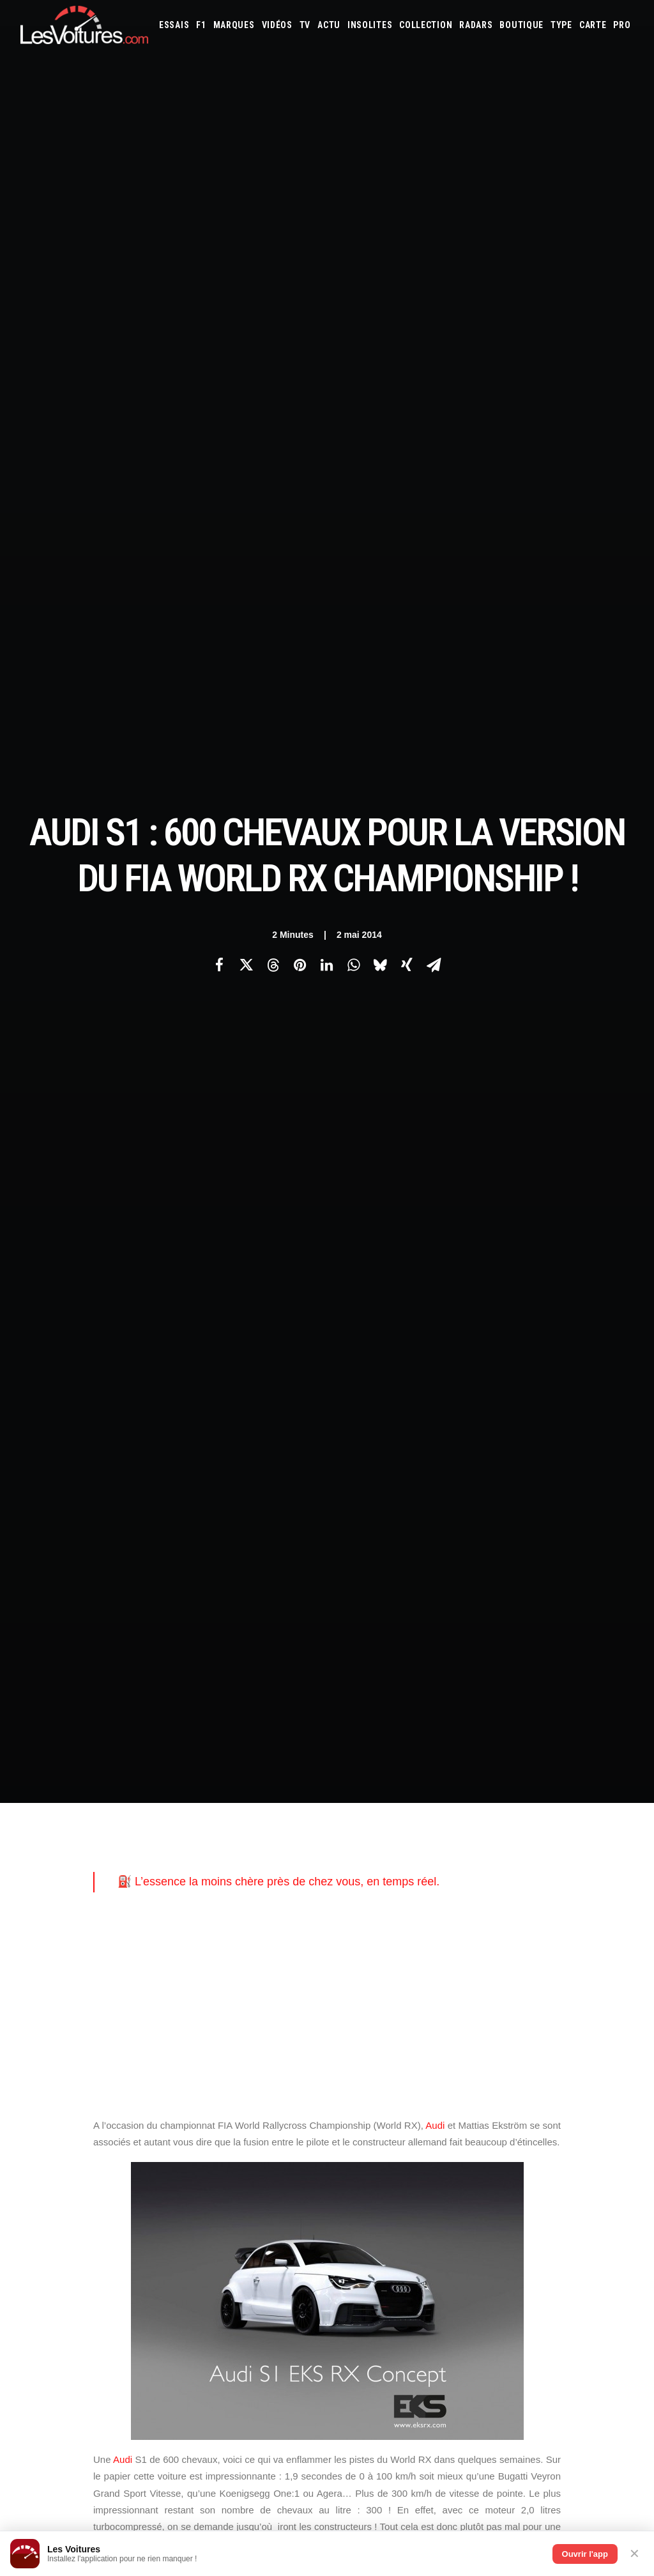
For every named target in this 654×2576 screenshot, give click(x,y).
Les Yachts (207, 2055)
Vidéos (277, 25)
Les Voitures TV (216, 2010)
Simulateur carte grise (381, 2129)
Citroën (421, 2025)
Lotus (456, 2060)
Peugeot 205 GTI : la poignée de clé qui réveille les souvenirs (468, 2489)
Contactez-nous (50, 2077)
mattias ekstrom (250, 1650)
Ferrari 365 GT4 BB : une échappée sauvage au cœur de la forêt (475, 2388)
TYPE (561, 25)
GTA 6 (197, 2111)
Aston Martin (474, 2008)
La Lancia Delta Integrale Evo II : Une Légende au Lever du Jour (475, 2439)
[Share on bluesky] (380, 224)
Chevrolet (380, 2025)
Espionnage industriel (228, 2200)
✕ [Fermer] (634, 2554)
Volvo (521, 2094)
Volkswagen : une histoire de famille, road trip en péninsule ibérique (143, 2481)
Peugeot (149, 1425)
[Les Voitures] (84, 25)
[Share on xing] (407, 224)
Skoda (351, 2094)
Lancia (352, 2060)
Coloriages (529, 2129)
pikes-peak (322, 1650)
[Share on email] (433, 224)
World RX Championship (146, 1670)
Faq (26, 2055)
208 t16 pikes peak (133, 1610)
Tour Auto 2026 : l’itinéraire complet (413, 2405)
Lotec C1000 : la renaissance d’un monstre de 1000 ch (454, 2371)
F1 (201, 25)
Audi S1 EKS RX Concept (307, 1610)
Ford (618, 2025)
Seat (613, 2077)
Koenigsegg (531, 2043)
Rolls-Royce (576, 2077)
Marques (234, 25)
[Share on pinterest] (299, 224)
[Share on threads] (272, 224)
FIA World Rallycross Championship (334, 1630)
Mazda (523, 2060)
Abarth (354, 2008)
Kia (499, 2043)
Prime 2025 (385, 2146)
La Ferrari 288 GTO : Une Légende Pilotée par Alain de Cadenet (475, 2422)
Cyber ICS (204, 2223)
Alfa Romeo (394, 2008)
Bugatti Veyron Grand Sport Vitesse (172, 1630)
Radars (475, 25)
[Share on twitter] (246, 224)
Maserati (489, 2060)
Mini (348, 2077)
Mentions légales (52, 2100)
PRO (621, 25)
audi (235, 1610)
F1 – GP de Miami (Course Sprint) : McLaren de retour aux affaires (141, 2464)
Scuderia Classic (216, 2077)
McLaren (556, 2060)
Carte (30, 2010)
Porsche (498, 2077)
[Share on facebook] (219, 224)
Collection (425, 25)
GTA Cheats (207, 2133)
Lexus (428, 2060)
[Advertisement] (327, 523)
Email (349, 1884)
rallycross (383, 1650)
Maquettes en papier (465, 2129)
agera (197, 1610)
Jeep (479, 2043)
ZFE (562, 2129)
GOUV (350, 2146)
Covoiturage (597, 2129)
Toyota (438, 2094)
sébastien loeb (455, 1650)
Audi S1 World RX (403, 1610)
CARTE (593, 25)
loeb (190, 1650)
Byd (347, 2025)
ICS (192, 2268)
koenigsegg (447, 1630)
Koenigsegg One (131, 1650)
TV (305, 25)
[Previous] (143, 1814)
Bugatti (602, 2008)
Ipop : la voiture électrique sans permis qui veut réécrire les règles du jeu (151, 2498)
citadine (109, 1062)
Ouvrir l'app (585, 2554)
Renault (534, 2077)
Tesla (408, 2094)
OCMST (199, 2245)
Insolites (369, 25)
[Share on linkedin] (326, 224)
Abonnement (43, 2032)
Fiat (596, 2025)
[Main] (327, 1814)
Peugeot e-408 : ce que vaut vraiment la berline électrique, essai (136, 2397)
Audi (435, 644)
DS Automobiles (522, 2025)
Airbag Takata (434, 2146)
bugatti (470, 1610)
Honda (353, 2043)
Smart (380, 2094)
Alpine (432, 2008)
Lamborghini (581, 2043)
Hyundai (386, 2043)
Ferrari (570, 2025)
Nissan (374, 2077)
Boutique (521, 25)
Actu (328, 25)
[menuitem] (174, 25)
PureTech (481, 2146)
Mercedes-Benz (604, 2060)
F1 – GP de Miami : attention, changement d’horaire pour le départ (140, 2447)
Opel (401, 2077)
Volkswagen (481, 2094)
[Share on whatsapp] (353, 224)
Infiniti (420, 2043)
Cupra (452, 2025)
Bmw (573, 2008)
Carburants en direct (543, 2146)
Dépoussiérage (213, 2178)
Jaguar (453, 2043)
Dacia (478, 2025)
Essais (174, 25)
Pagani (428, 2077)
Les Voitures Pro (218, 2032)
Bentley (543, 2008)
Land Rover (390, 2060)
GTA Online (207, 2156)
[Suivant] (511, 1814)
